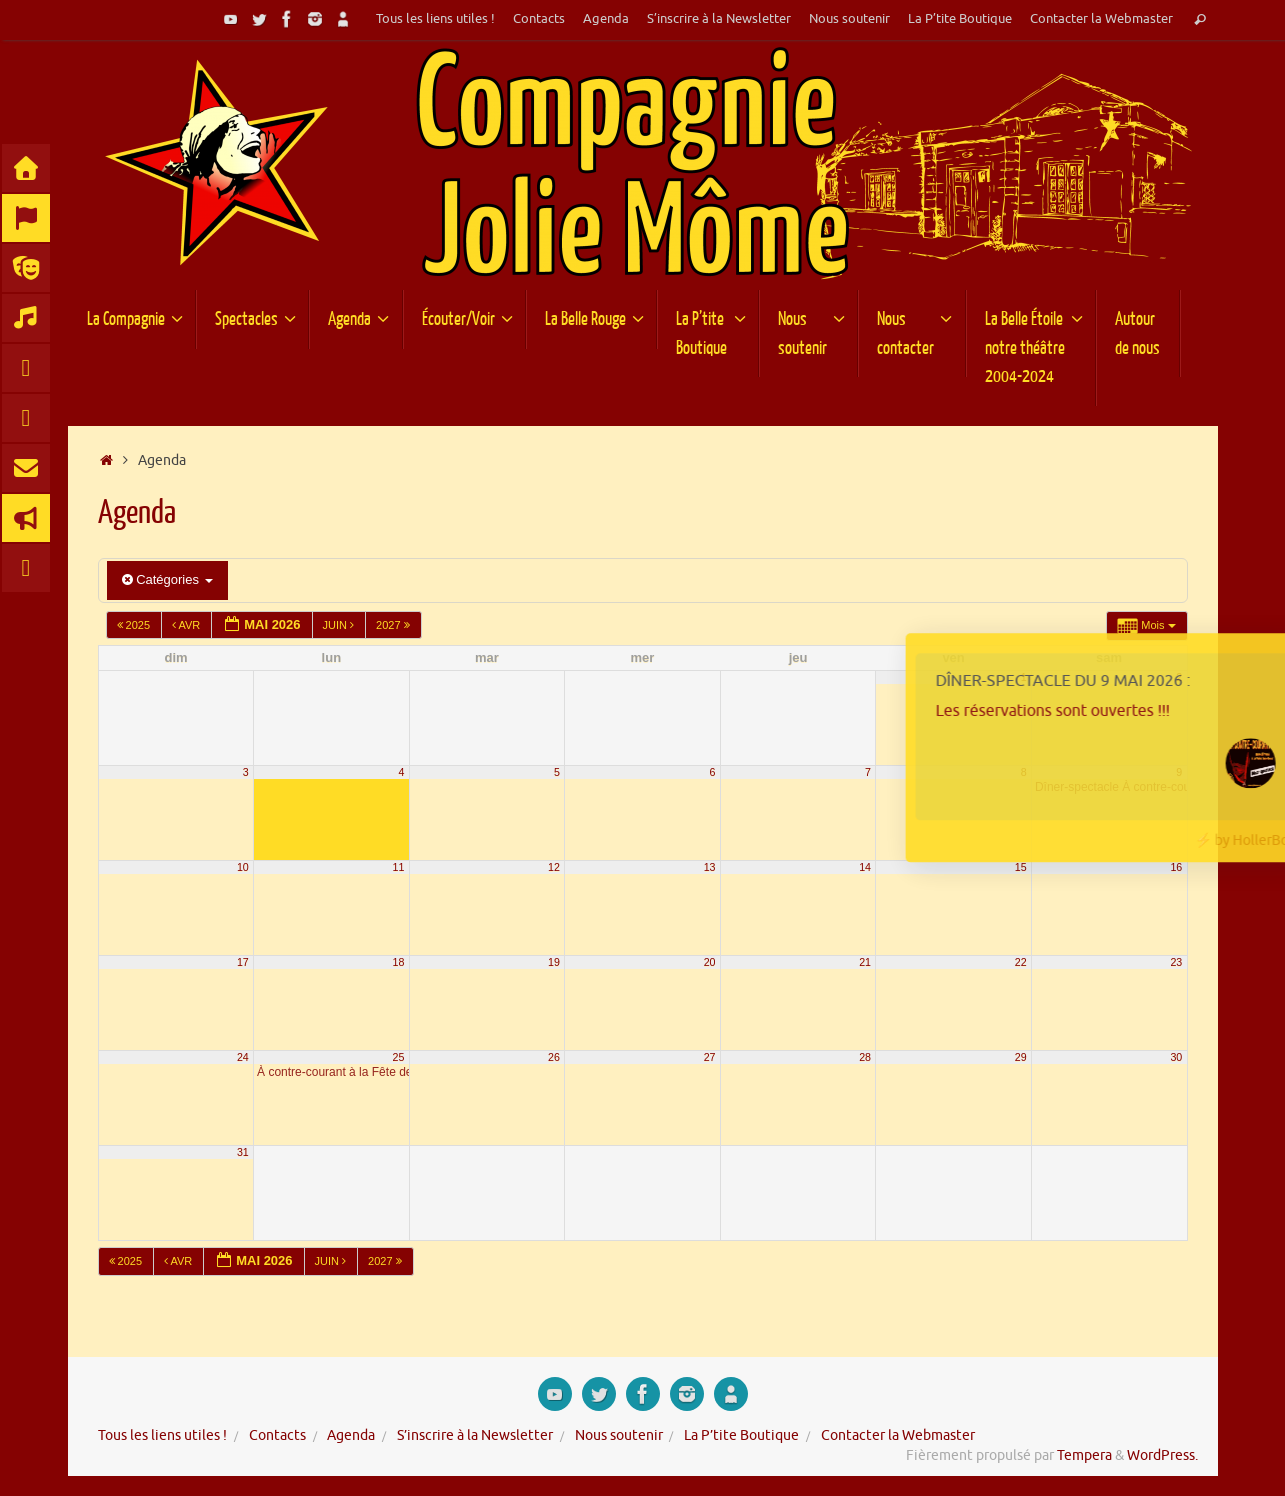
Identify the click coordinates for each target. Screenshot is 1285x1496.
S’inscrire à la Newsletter (719, 19)
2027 (394, 625)
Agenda (606, 19)
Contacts (539, 19)
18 (399, 962)
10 (243, 867)
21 (865, 962)
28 (865, 1057)
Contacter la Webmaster (1101, 19)
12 (554, 867)
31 (243, 1152)
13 (710, 867)
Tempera (1084, 1455)
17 (243, 962)
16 (1176, 867)
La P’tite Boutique (960, 19)
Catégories (167, 579)
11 (399, 867)
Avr (187, 625)
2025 (135, 625)
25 (399, 1057)
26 (554, 1057)
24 (243, 1057)
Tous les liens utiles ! (435, 19)
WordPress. (1162, 1455)
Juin (340, 625)
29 (1021, 1057)
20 (710, 962)
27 (710, 1057)
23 (1176, 962)
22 (1021, 962)
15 (1021, 867)
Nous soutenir (849, 19)
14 (865, 867)
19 (554, 962)
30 (1176, 1057)
